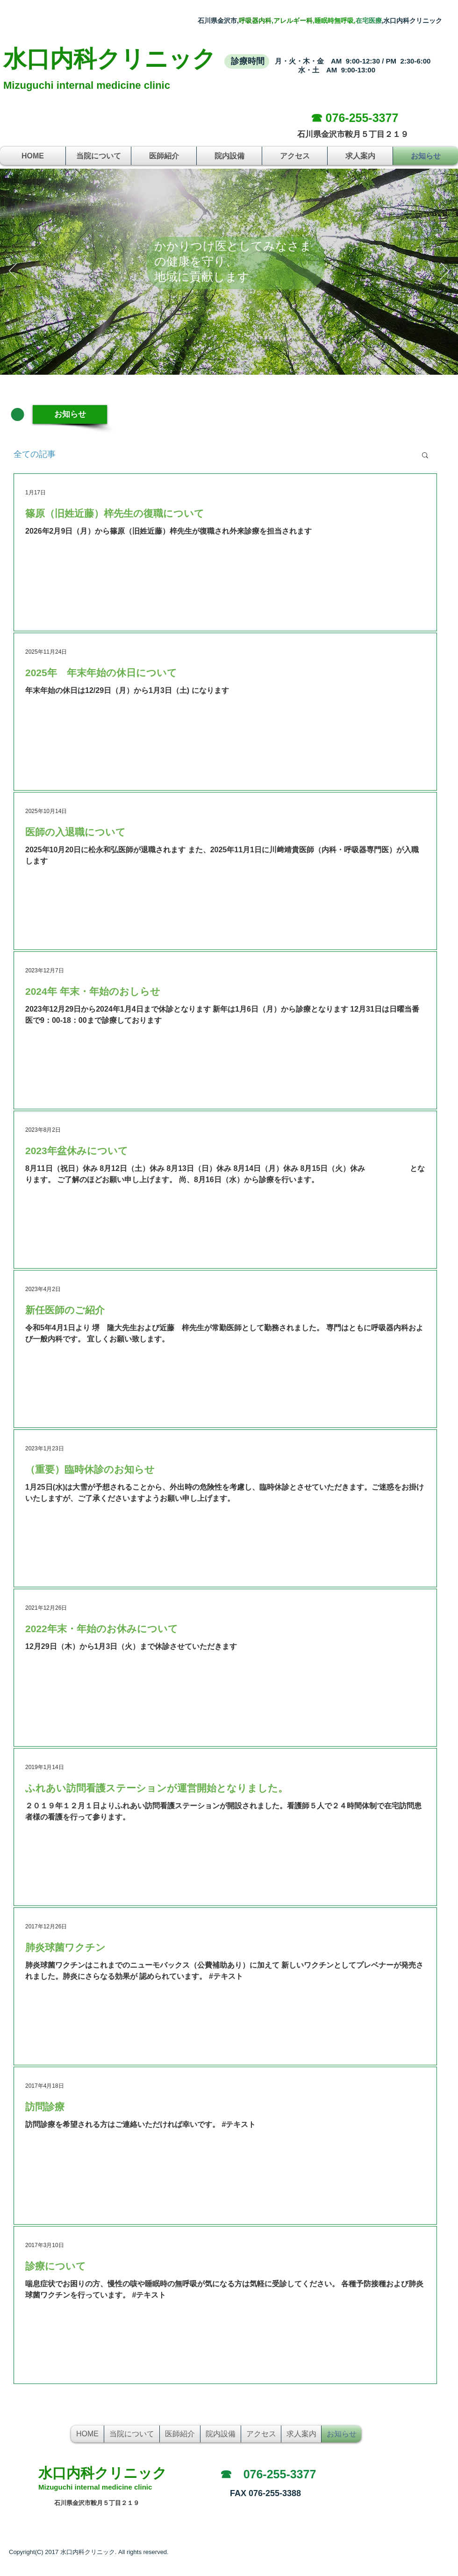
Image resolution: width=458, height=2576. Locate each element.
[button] (425, 456)
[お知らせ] (70, 414)
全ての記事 (35, 454)
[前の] (13, 271)
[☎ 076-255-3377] (354, 117)
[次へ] (445, 271)
